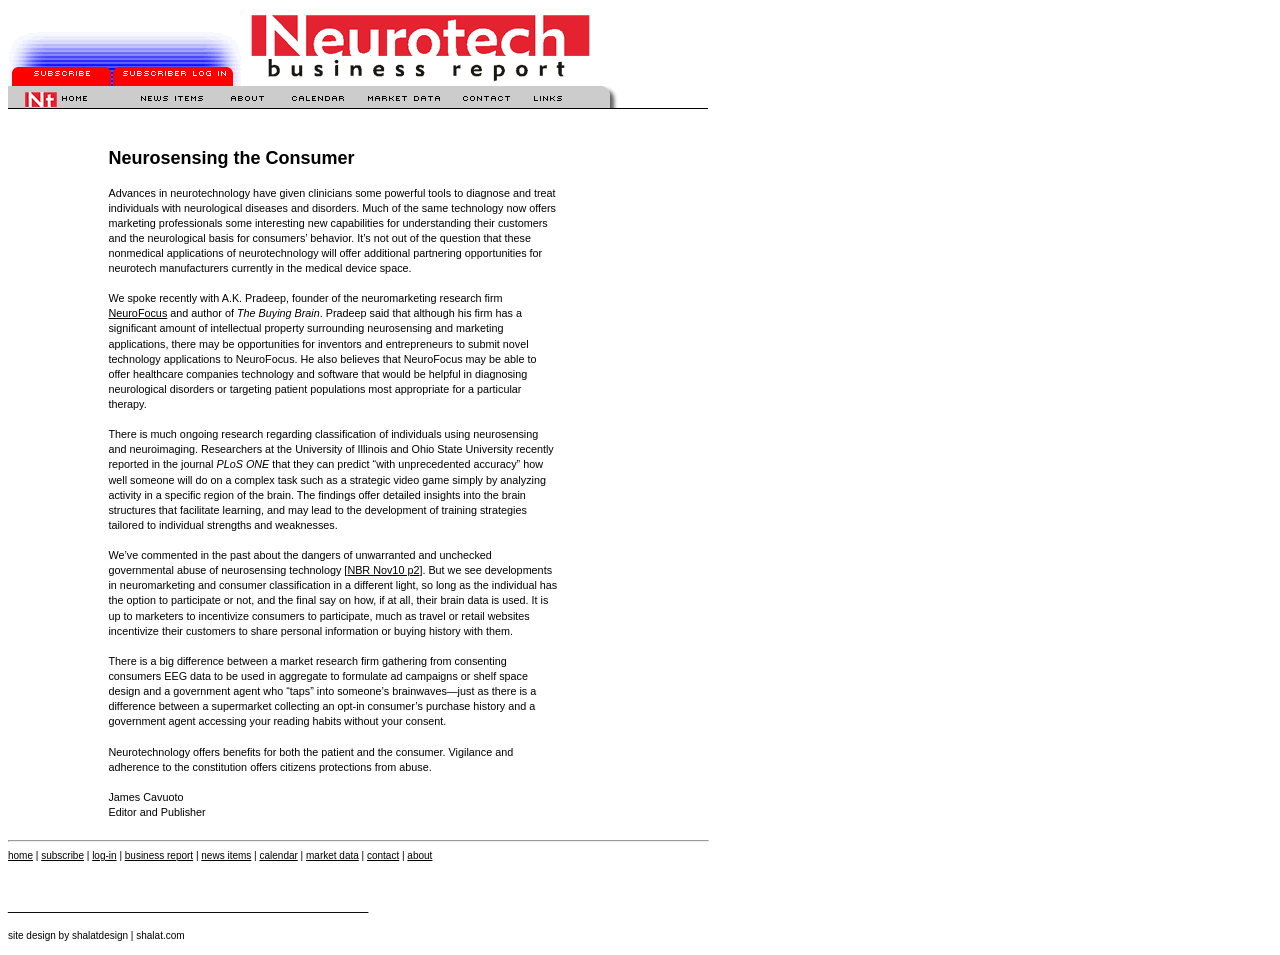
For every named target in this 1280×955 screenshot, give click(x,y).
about (419, 855)
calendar (278, 855)
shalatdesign (100, 935)
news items (226, 855)
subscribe (62, 855)
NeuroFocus (137, 313)
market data (332, 855)
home (20, 855)
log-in (104, 855)
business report (159, 855)
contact (383, 855)
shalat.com (160, 935)
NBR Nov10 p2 (383, 570)
